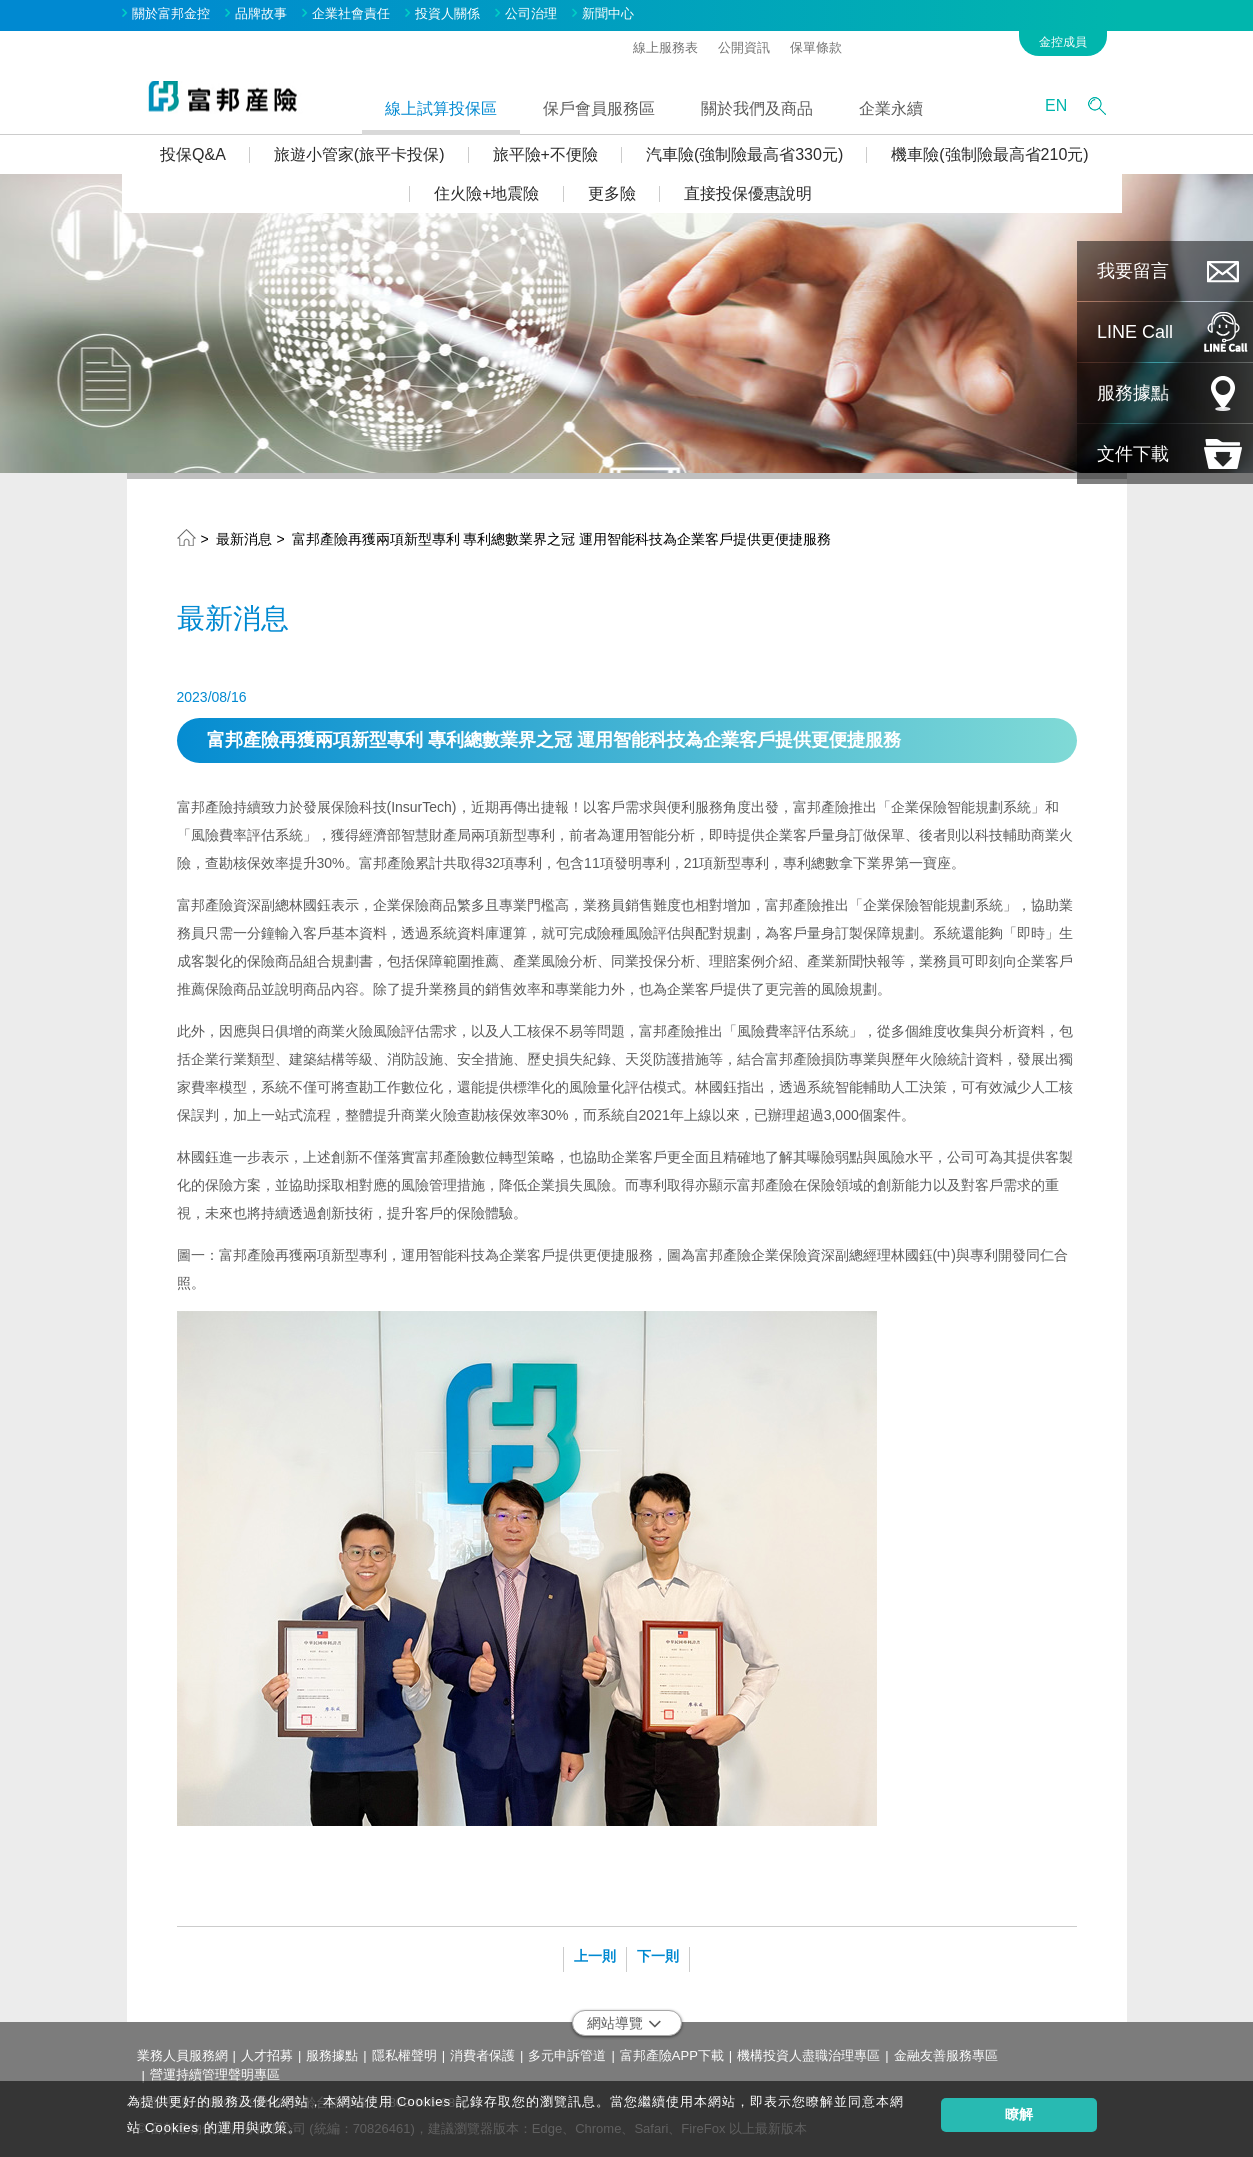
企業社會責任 (356, 13)
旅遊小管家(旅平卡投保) (363, 154)
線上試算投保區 (446, 107)
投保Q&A (197, 154)
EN (1060, 105)
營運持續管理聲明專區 (215, 2073)
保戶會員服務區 (604, 107)
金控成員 (1068, 41)
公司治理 (536, 13)
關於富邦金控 (176, 13)
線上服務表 (670, 46)
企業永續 (896, 107)
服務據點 (332, 2054)
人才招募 (267, 2054)
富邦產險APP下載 (672, 2054)
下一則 (658, 1956)
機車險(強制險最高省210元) (993, 154)
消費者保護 (482, 2054)
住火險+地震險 (490, 193)
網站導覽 (624, 2022)
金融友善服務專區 (946, 2054)
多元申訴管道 (567, 2054)
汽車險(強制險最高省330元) (748, 154)
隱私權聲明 (404, 2054)
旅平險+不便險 (549, 154)
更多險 (616, 193)
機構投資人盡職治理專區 (808, 2054)
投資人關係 (452, 13)
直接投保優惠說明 (752, 193)
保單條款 (821, 46)
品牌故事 (266, 13)
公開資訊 (749, 46)
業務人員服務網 (182, 2054)
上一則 (595, 1956)
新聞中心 (613, 13)
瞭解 (1019, 2114)
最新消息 (244, 539)
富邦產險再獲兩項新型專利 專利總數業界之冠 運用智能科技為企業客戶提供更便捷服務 (562, 539)
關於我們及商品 (762, 107)
